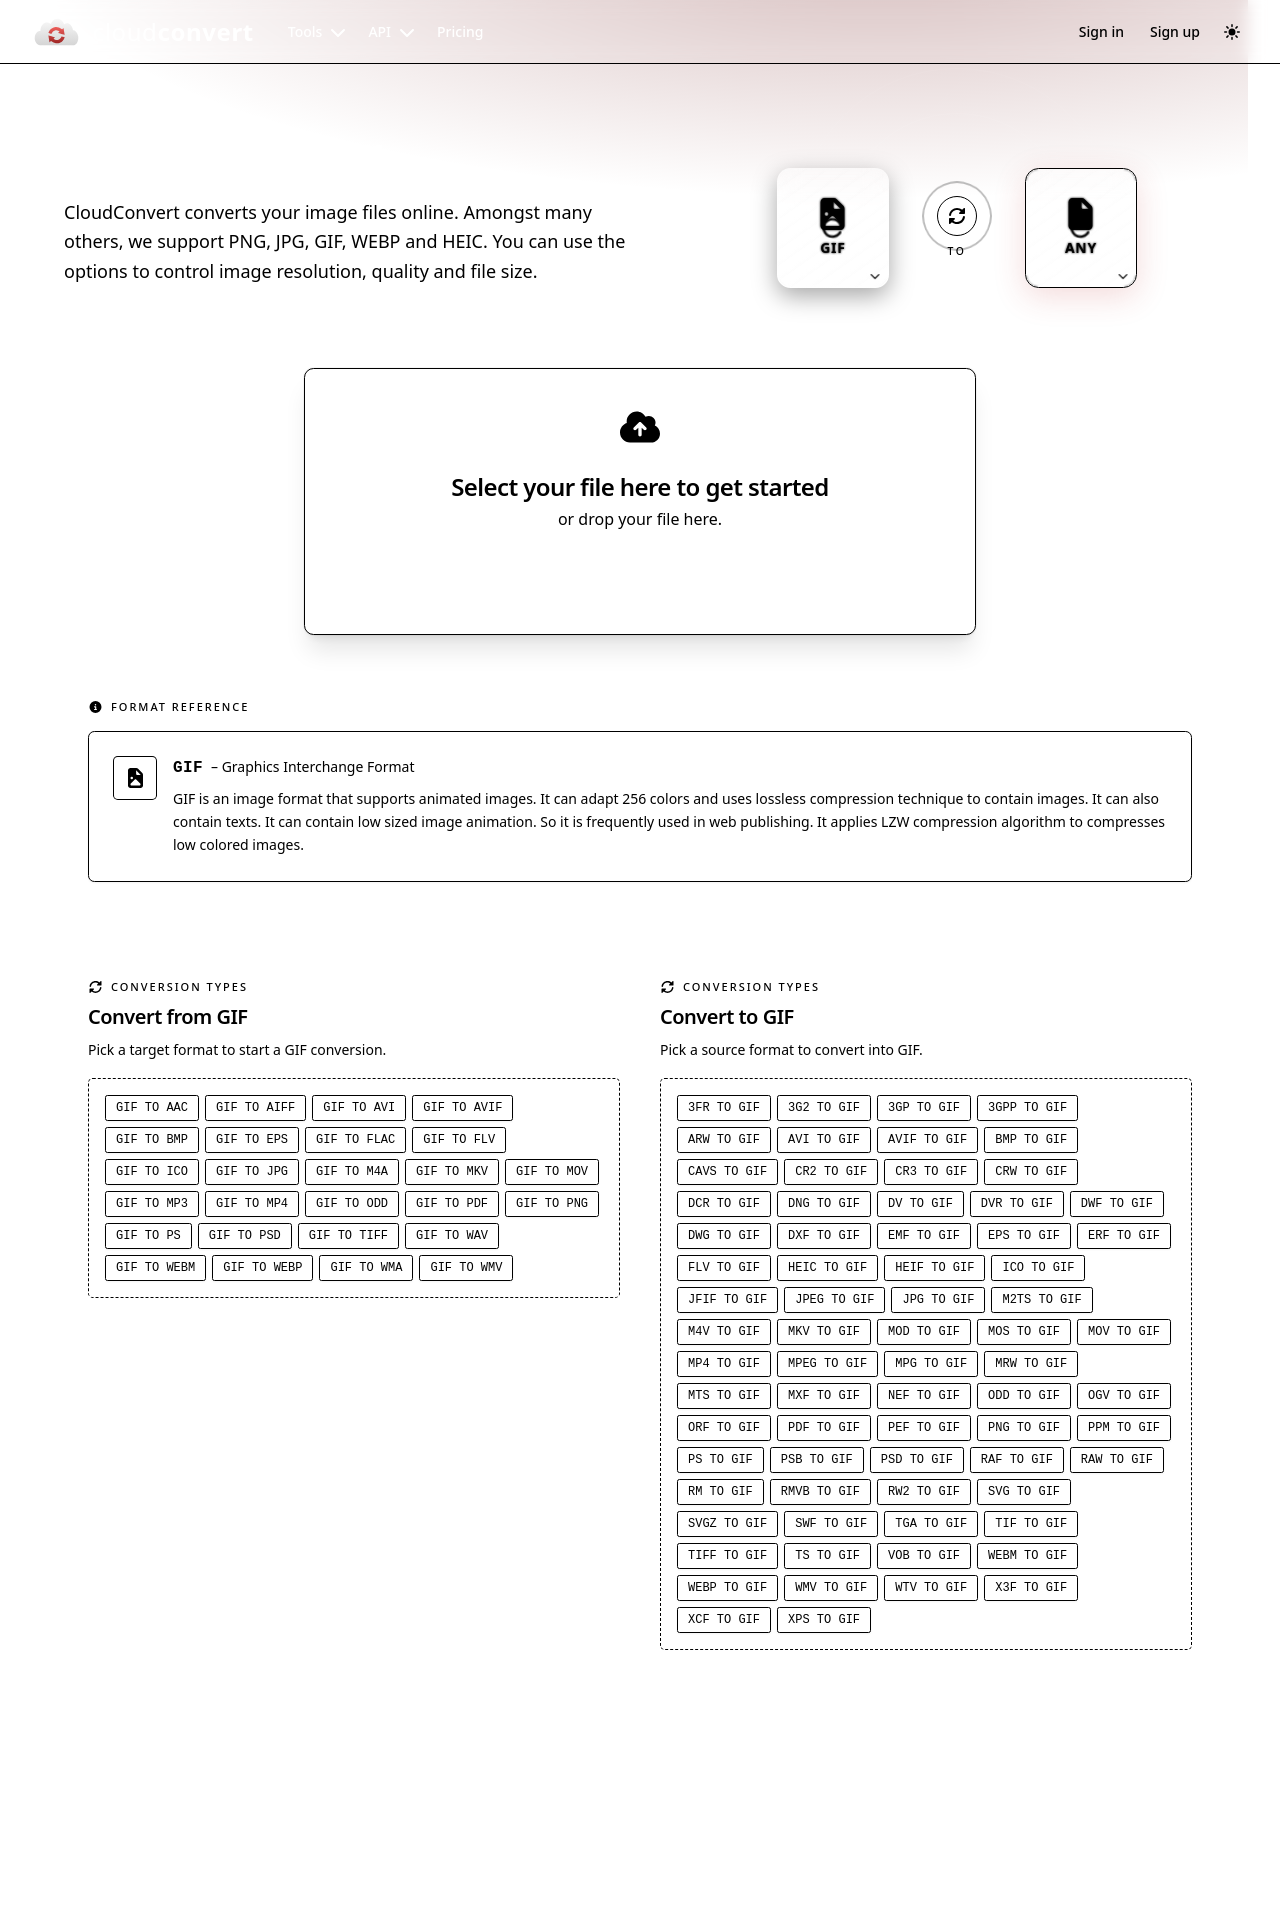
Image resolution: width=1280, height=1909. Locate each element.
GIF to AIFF (255, 1111)
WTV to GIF (931, 1591)
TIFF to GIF (727, 1559)
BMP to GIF (1031, 1143)
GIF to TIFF (348, 1239)
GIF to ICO (152, 1175)
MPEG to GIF (827, 1367)
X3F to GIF (1031, 1591)
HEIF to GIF (934, 1271)
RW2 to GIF (924, 1495)
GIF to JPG (252, 1175)
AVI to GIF (824, 1143)
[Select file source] (705, 577)
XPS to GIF (824, 1623)
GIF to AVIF (462, 1111)
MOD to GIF (924, 1335)
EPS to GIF (1024, 1239)
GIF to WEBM (155, 1271)
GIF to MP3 (152, 1207)
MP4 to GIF (724, 1367)
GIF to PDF (452, 1207)
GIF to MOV (552, 1175)
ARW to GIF (724, 1143)
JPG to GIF (938, 1303)
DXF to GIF (824, 1239)
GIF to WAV (452, 1239)
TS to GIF (827, 1559)
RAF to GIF (1017, 1463)
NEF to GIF (924, 1399)
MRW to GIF (1031, 1367)
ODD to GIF (1024, 1399)
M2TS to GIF (1041, 1303)
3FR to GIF (724, 1111)
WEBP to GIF (727, 1591)
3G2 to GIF (824, 1111)
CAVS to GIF (727, 1175)
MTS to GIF (724, 1399)
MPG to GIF (931, 1367)
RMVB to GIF (820, 1495)
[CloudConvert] (143, 32)
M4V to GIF (724, 1335)
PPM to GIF (1124, 1431)
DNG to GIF (824, 1207)
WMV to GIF (831, 1591)
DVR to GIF (1017, 1207)
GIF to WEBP (262, 1271)
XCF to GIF (724, 1623)
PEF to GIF (924, 1431)
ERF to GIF (1124, 1239)
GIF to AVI (359, 1111)
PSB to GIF (817, 1463)
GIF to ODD (352, 1207)
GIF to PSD (245, 1239)
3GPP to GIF (1027, 1111)
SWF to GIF (831, 1527)
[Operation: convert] (957, 216)
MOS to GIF (1024, 1335)
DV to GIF (920, 1207)
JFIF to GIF (727, 1303)
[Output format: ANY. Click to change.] (1081, 228)
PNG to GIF (1024, 1431)
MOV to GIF (1124, 1335)
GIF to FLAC (355, 1143)
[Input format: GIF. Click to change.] (833, 228)
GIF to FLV (459, 1143)
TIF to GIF (1031, 1527)
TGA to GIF (931, 1527)
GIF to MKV (452, 1175)
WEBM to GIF (1027, 1559)
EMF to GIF (924, 1239)
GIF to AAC (152, 1111)
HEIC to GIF (827, 1271)
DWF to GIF (1117, 1207)
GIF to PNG (552, 1207)
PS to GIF (720, 1463)
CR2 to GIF (831, 1175)
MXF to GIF (824, 1399)
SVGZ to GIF (727, 1527)
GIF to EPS (252, 1143)
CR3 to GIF (931, 1175)
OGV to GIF (1124, 1399)
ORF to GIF (724, 1431)
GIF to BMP (152, 1143)
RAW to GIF (1117, 1463)
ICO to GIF (1038, 1271)
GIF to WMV (466, 1271)
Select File (620, 577)
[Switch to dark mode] (1232, 32)
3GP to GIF (924, 1111)
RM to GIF (720, 1495)
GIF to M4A (352, 1175)
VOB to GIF (924, 1559)
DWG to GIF (724, 1239)
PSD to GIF (917, 1463)
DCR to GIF (724, 1207)
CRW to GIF (1031, 1175)
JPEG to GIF (834, 1303)
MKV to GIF (824, 1335)
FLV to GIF (724, 1271)
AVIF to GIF (927, 1143)
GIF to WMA (366, 1271)
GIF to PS (148, 1239)
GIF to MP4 (252, 1207)
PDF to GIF (824, 1431)
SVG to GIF (1024, 1495)
